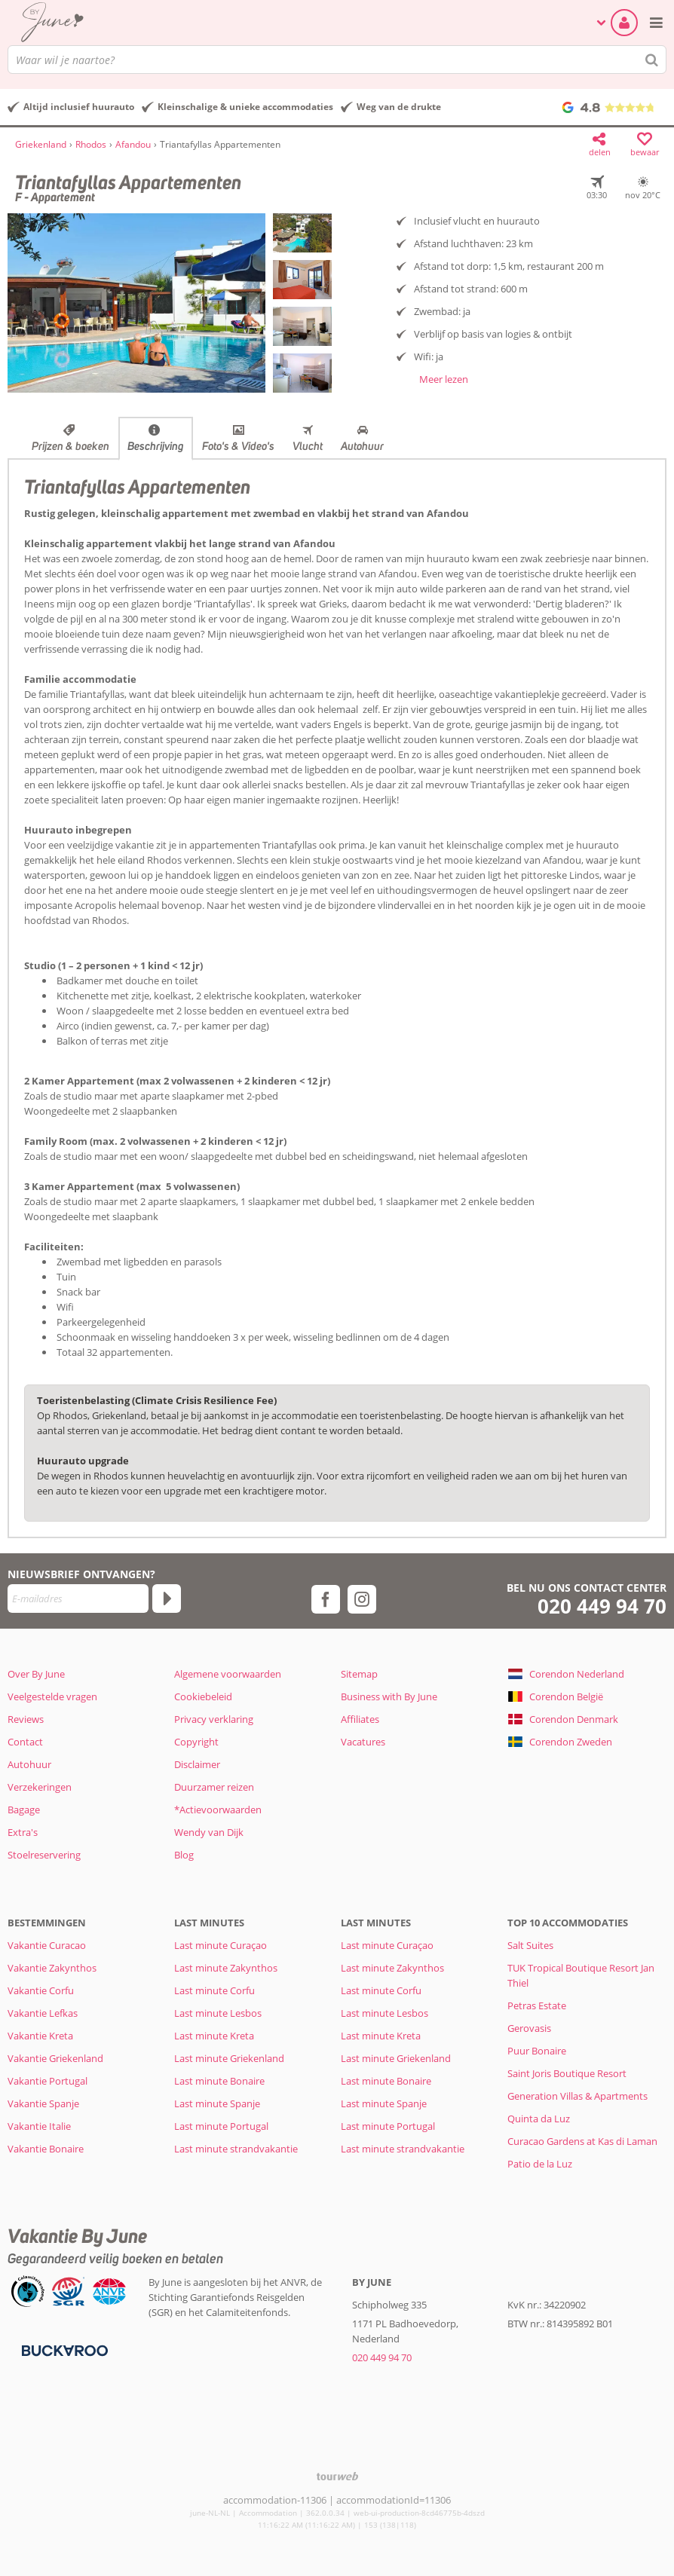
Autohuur (362, 446)
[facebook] (325, 1599)
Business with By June (389, 1696)
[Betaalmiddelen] (63, 2350)
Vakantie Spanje (43, 2103)
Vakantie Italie (39, 2126)
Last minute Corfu (214, 1990)
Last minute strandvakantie (236, 2148)
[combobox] (337, 59)
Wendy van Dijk (209, 1832)
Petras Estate (536, 2005)
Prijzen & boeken (70, 446)
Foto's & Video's (238, 446)
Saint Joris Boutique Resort (567, 2073)
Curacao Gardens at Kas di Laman (582, 2141)
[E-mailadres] (78, 1598)
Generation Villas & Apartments (577, 2096)
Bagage (24, 1809)
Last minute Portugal (221, 2126)
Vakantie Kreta (40, 2035)
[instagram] (362, 1599)
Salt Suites (530, 1945)
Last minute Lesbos (218, 2013)
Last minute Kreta (214, 2035)
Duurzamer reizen (214, 1787)
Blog (184, 1855)
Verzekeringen (40, 1787)
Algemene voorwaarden (227, 1674)
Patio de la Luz (539, 2164)
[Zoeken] (652, 59)
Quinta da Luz (538, 2118)
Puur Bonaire (536, 2050)
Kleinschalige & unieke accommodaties (245, 106)
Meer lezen (443, 379)
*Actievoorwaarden (218, 1809)
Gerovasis (529, 2028)
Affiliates (360, 1719)
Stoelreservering (44, 1855)
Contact (25, 1741)
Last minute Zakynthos (225, 1968)
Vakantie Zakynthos (52, 1968)
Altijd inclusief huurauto (78, 106)
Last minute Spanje (217, 2103)
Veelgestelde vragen (52, 1696)
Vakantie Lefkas (43, 2013)
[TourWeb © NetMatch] (337, 2476)
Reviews (26, 1719)
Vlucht (308, 446)
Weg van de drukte (399, 106)
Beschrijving (155, 446)
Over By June (36, 1674)
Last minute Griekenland (229, 2058)
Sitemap (359, 1674)
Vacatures (363, 1741)
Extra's (23, 1832)
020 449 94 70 (602, 1606)
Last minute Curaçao (220, 1945)
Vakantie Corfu (41, 1990)
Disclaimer (197, 1764)
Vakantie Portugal (47, 2081)
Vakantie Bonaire (46, 2148)
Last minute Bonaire (219, 2081)
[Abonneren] (166, 1598)
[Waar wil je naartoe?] (337, 59)
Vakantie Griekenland (55, 2058)
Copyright (196, 1741)
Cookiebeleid (203, 1696)
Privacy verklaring (213, 1719)
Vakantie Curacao (47, 1945)
